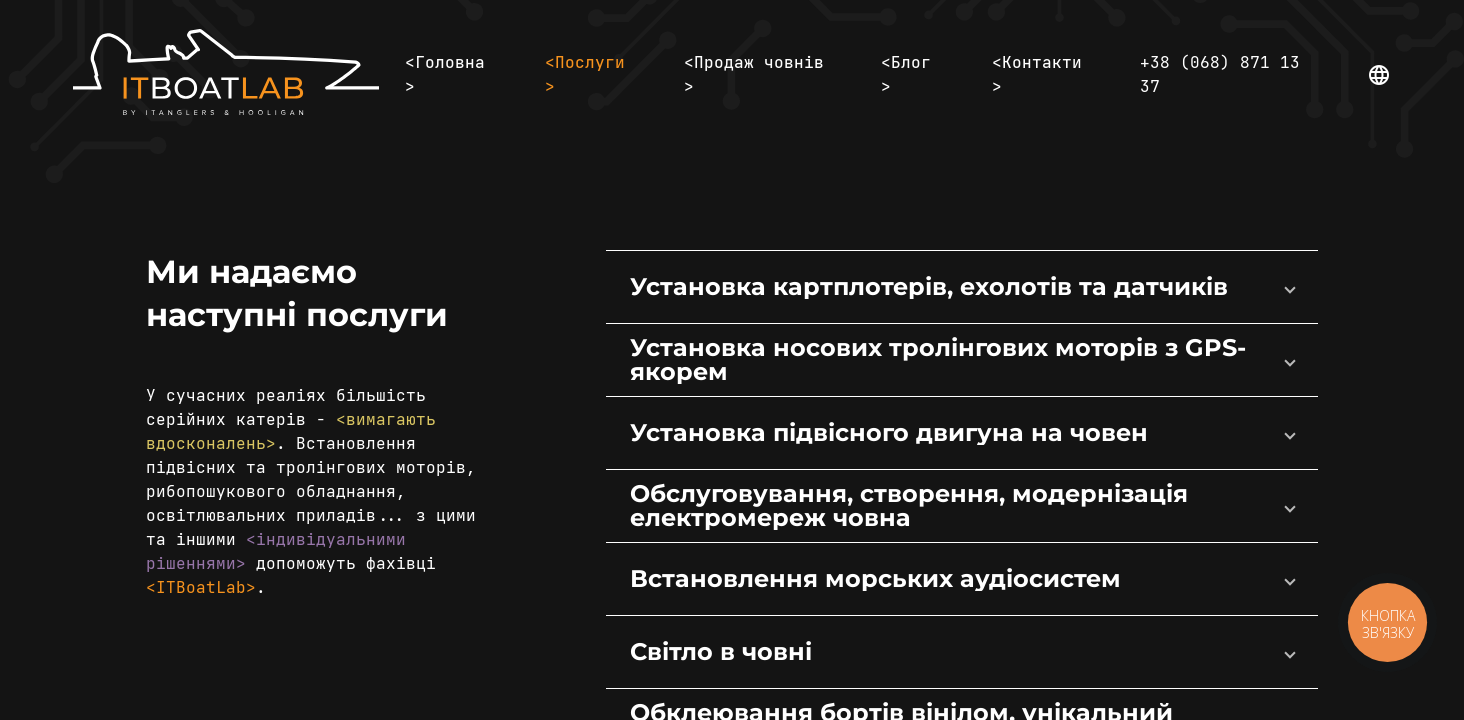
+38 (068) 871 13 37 (1220, 74)
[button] (961, 287)
